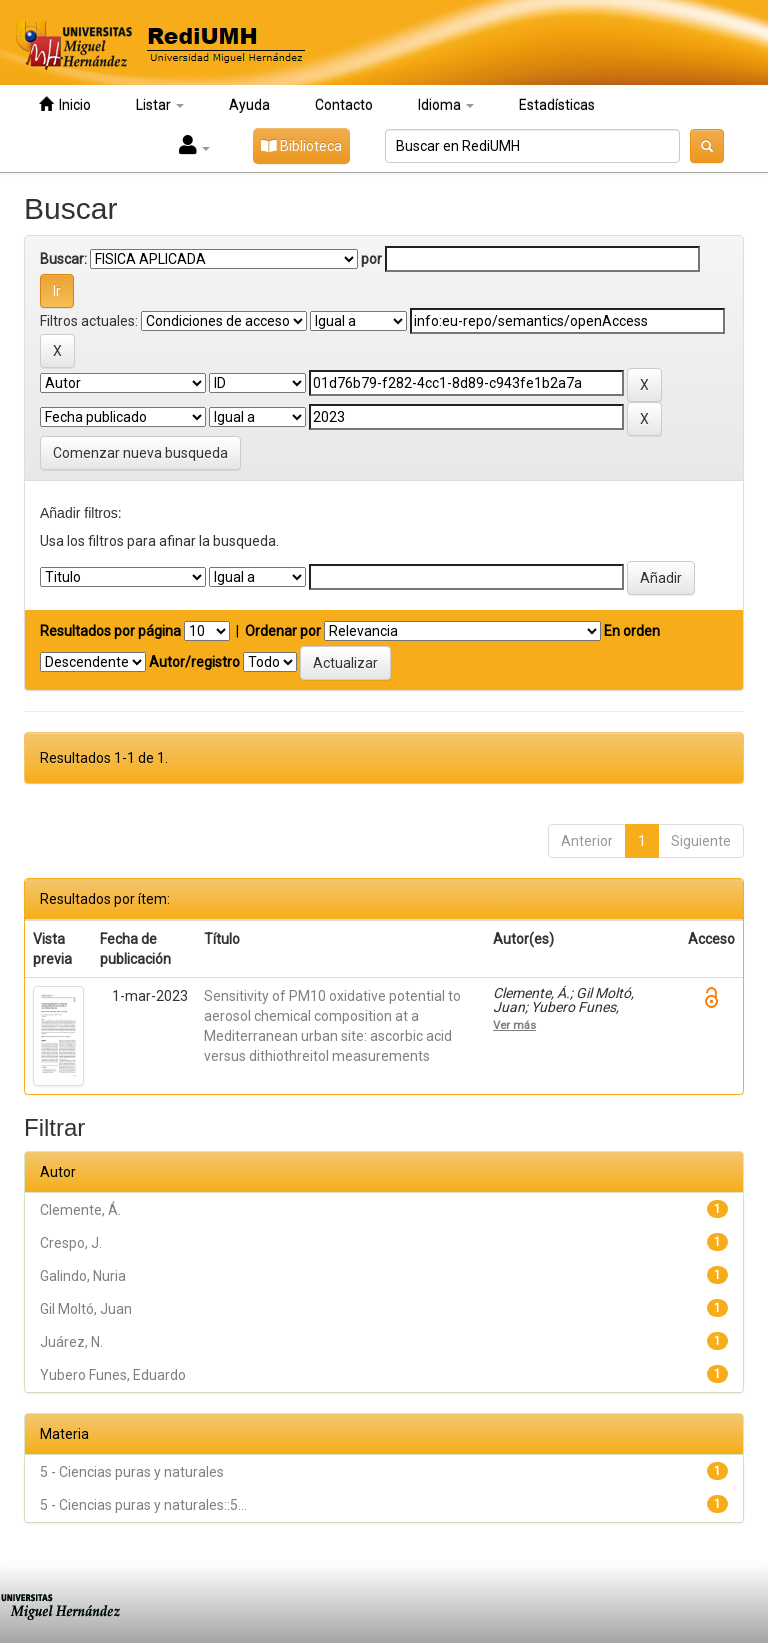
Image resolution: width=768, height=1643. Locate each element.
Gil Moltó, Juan (86, 1309)
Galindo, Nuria (83, 1276)
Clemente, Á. (80, 1210)
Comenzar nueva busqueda (140, 453)
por (371, 259)
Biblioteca (301, 146)
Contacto (344, 105)
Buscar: (63, 259)
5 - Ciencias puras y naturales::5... (143, 1505)
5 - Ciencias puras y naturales (132, 1472)
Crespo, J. (71, 1243)
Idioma (446, 105)
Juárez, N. (71, 1342)
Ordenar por (283, 631)
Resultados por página (110, 631)
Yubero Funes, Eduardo (113, 1375)
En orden (632, 631)
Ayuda (249, 105)
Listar (160, 105)
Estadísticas (557, 105)
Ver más (514, 1025)
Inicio (65, 104)
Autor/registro (194, 662)
